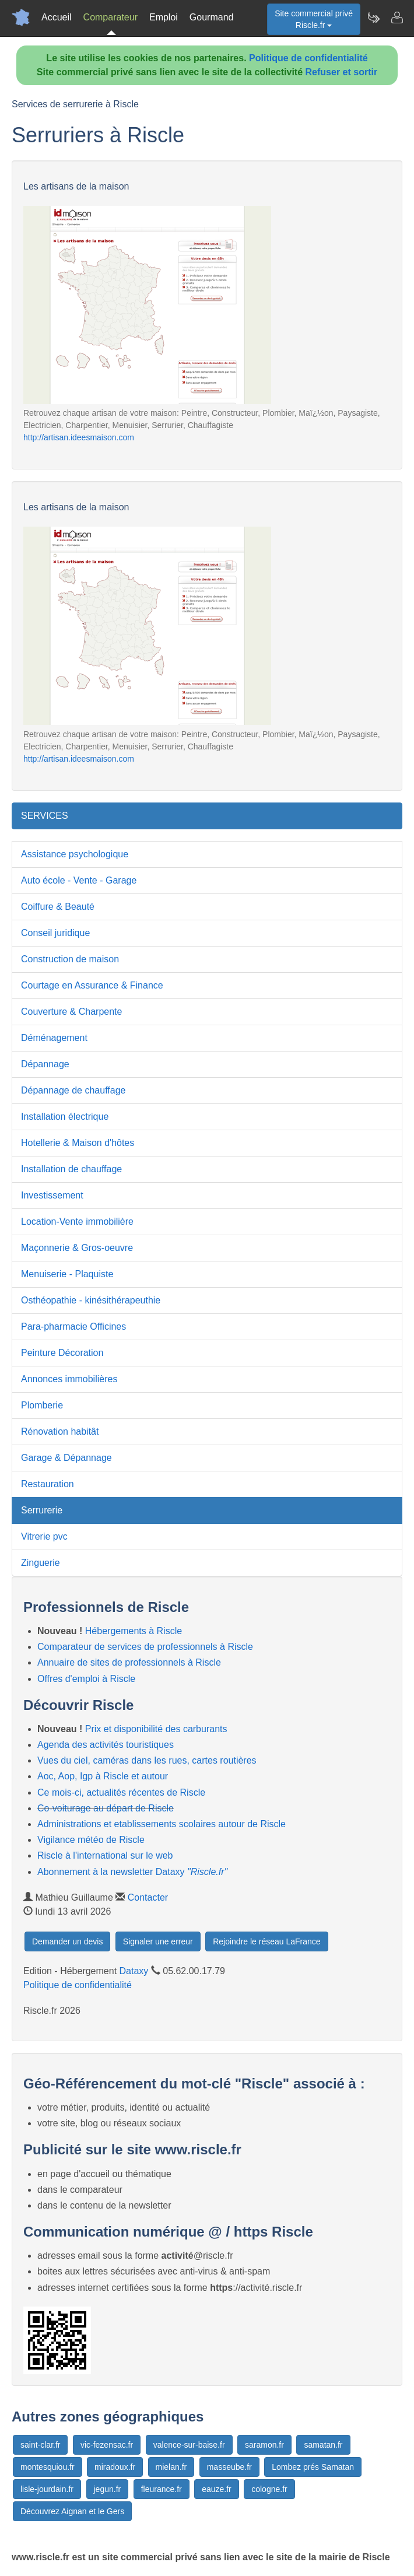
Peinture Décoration (62, 1353)
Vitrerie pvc (44, 1536)
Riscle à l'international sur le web (105, 1855)
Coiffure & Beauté (57, 907)
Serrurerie (41, 1510)
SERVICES (44, 816)
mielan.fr (171, 2467)
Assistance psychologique (74, 854)
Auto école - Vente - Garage (78, 880)
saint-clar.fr (40, 2444)
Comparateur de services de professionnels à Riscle (145, 1647)
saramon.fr (264, 2444)
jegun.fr (107, 2489)
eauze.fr (216, 2489)
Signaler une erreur (158, 1941)
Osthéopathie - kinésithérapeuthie (90, 1300)
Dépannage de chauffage (73, 1090)
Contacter (148, 1897)
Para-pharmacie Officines (73, 1326)
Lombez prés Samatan (313, 2467)
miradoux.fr (114, 2467)
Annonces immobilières (69, 1379)
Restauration (47, 1484)
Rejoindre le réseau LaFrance (266, 1941)
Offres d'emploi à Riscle (86, 1679)
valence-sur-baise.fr (189, 2444)
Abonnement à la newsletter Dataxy (132, 1872)
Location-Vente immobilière (77, 1221)
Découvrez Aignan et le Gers (72, 2511)
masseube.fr (229, 2467)
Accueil (56, 17)
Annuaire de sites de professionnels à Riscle (129, 1662)
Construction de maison (70, 959)
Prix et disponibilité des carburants (156, 1729)
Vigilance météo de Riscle (91, 1840)
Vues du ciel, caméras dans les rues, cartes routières (147, 1760)
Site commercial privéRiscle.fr (314, 19)
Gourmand (212, 17)
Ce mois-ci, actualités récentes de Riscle (121, 1792)
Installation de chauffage (71, 1169)
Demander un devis (67, 1941)
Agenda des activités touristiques (105, 1745)
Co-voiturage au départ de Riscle (105, 1808)
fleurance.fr (161, 2489)
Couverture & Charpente (71, 1012)
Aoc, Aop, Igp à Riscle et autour (102, 1776)
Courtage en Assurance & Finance (92, 985)
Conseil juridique (55, 933)
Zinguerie (40, 1563)
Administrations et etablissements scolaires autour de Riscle (161, 1824)
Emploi (163, 17)
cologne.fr (269, 2489)
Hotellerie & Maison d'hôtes (77, 1143)
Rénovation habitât (60, 1431)
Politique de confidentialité (308, 58)
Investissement (52, 1195)
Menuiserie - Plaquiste (67, 1274)
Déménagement (54, 1038)
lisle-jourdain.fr (46, 2489)
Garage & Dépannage (66, 1458)
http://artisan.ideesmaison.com (78, 437)
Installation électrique (64, 1116)
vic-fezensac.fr (106, 2444)
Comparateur (110, 17)
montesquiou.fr (47, 2467)
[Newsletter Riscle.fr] (373, 17)
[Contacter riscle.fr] (396, 17)
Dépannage (45, 1064)
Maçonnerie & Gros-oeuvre (77, 1248)
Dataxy (134, 1971)
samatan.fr (323, 2444)
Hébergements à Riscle (133, 1631)
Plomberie (42, 1405)
